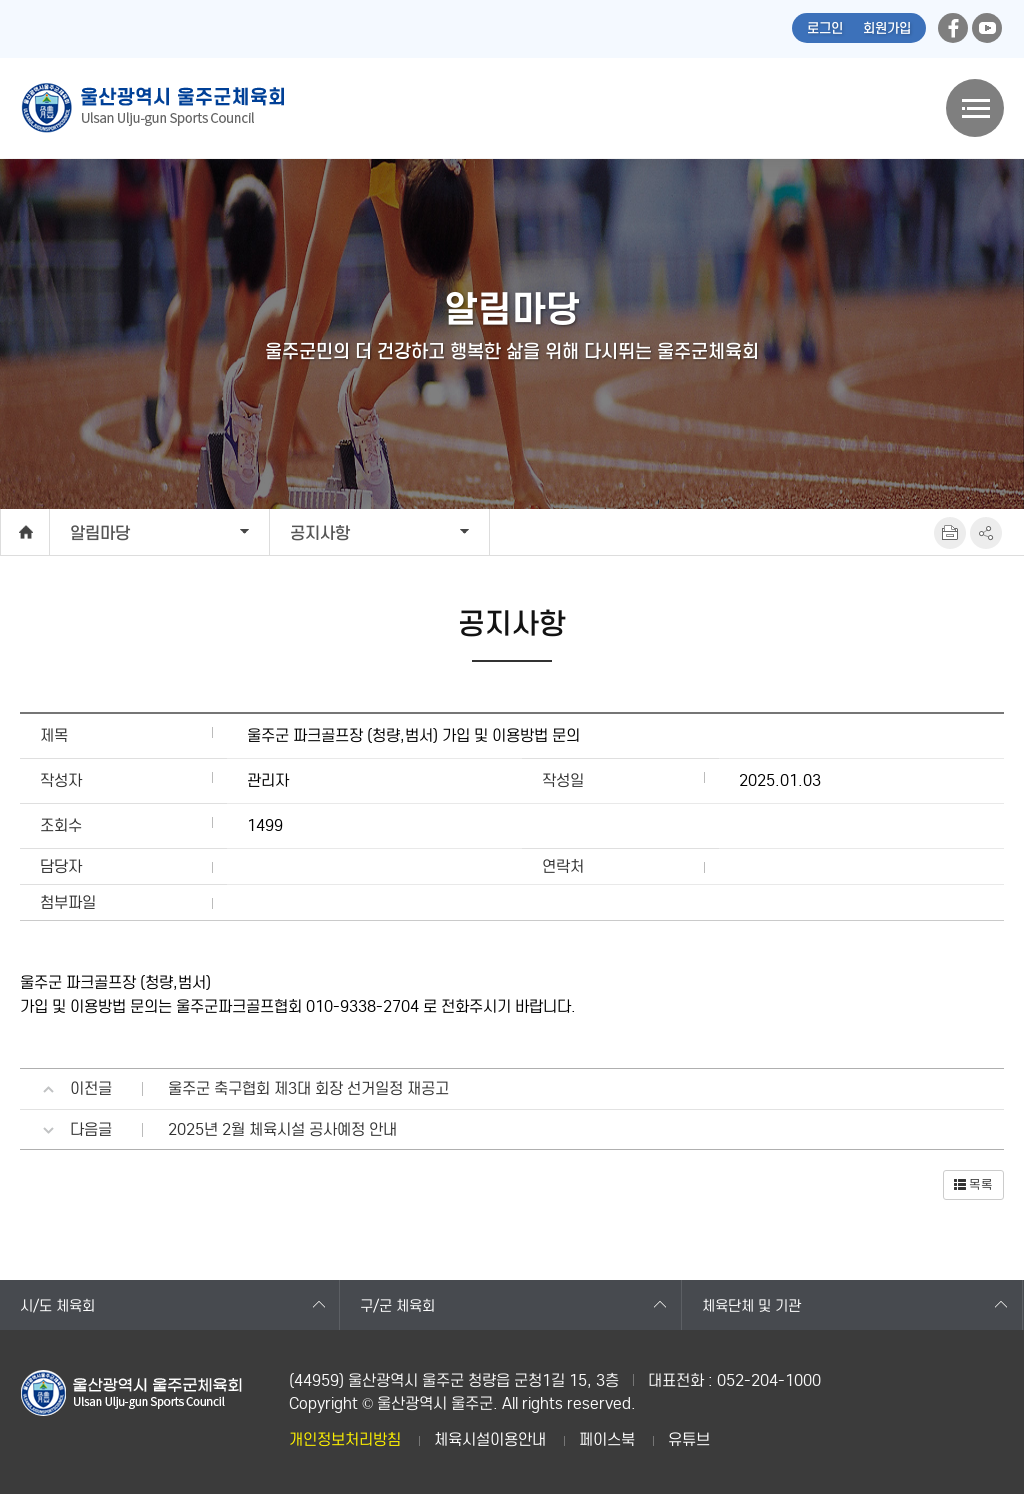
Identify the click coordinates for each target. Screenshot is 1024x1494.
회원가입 (887, 28)
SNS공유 (986, 533)
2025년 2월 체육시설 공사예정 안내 (282, 1129)
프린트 (950, 533)
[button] (973, 1185)
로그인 (825, 28)
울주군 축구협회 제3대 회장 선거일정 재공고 (308, 1088)
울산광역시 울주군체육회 (152, 108)
